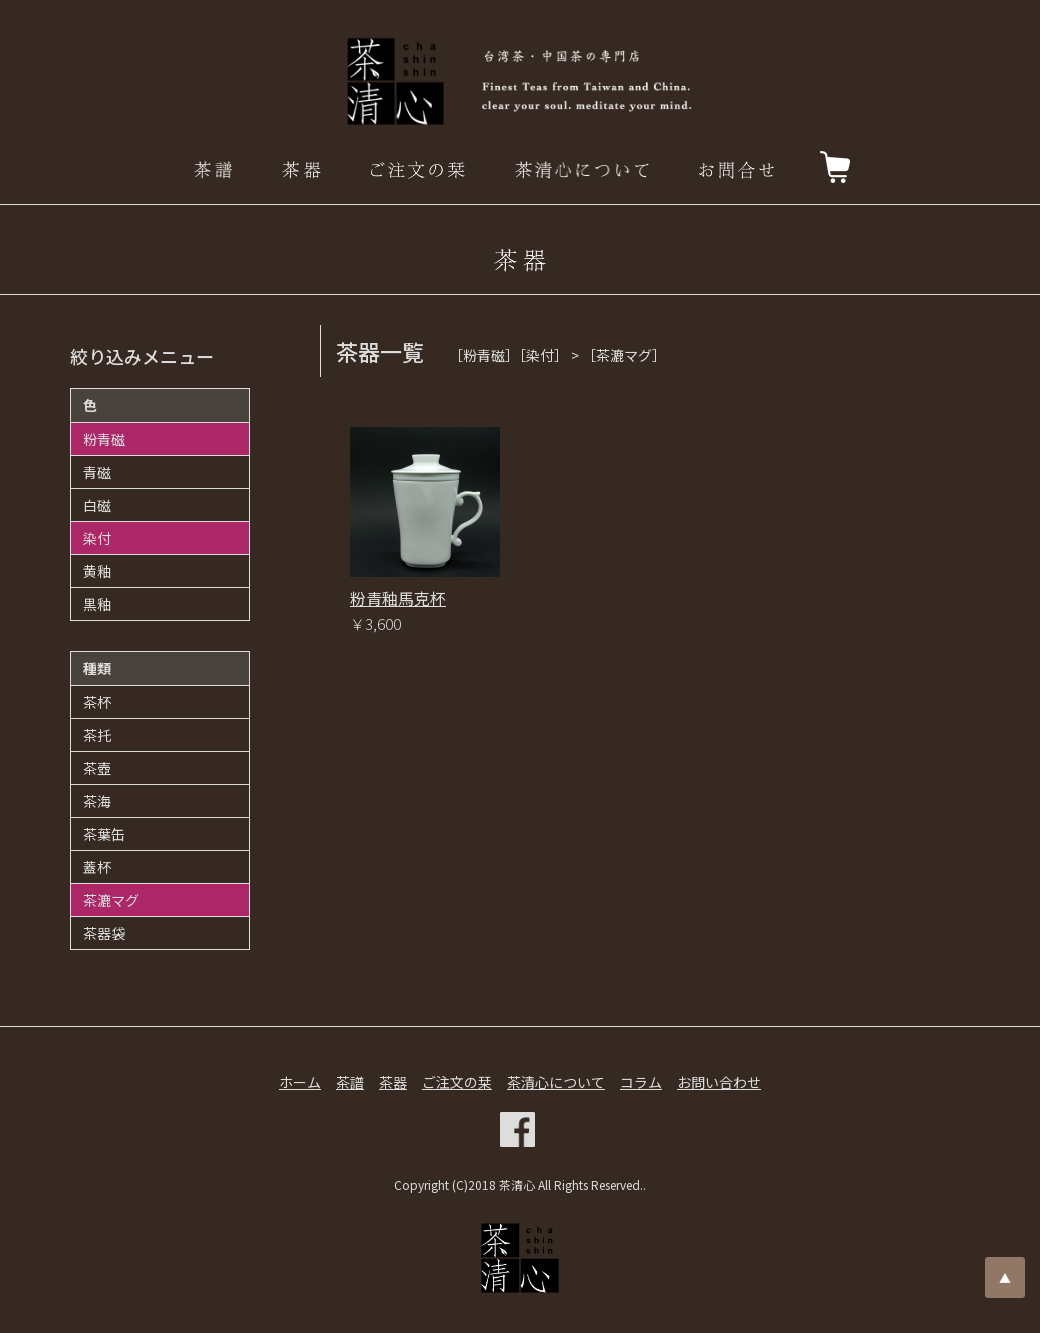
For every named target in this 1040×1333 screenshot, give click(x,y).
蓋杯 (97, 867)
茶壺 (97, 768)
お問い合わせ (719, 1082)
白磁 (97, 505)
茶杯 (97, 702)
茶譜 (350, 1082)
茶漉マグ (111, 900)
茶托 (97, 735)
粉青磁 (104, 439)
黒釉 (97, 604)
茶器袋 (104, 933)
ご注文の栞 (457, 1082)
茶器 (393, 1082)
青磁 (97, 472)
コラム (641, 1082)
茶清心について (556, 1082)
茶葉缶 (104, 834)
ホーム (300, 1082)
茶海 (97, 801)
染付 (97, 538)
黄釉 (97, 571)
